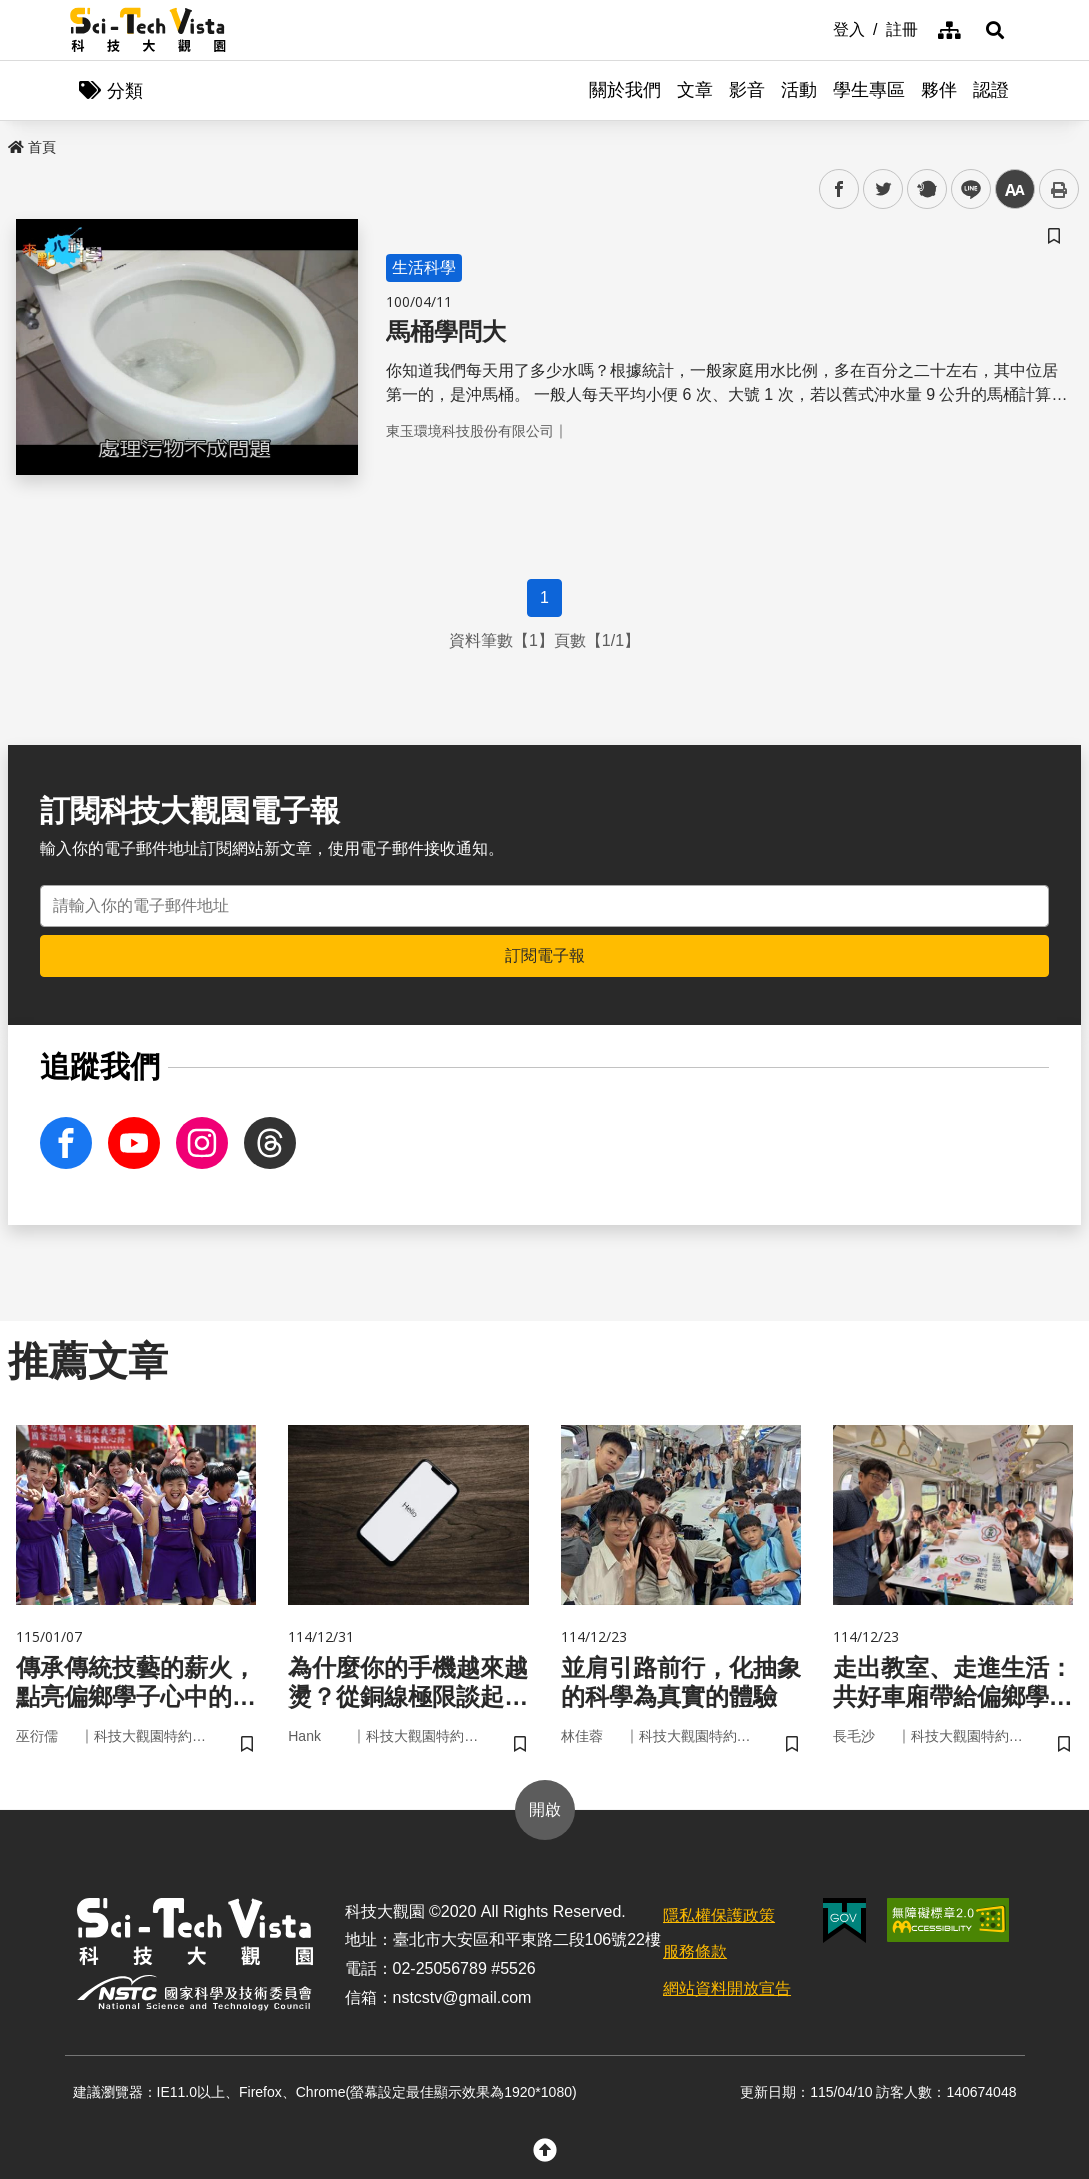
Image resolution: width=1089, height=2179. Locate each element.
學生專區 (869, 90)
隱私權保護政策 (719, 1915)
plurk (925, 189)
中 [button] (1015, 189)
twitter (883, 189)
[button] (995, 30)
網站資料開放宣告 (727, 1988)
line (964, 189)
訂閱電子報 (545, 955)
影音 (747, 90)
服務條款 (695, 1951)
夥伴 (939, 90)
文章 (695, 90)
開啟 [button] (545, 1809)
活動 (799, 90)
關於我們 (625, 90)
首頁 (32, 147)
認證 (991, 90)
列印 (1059, 189)
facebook (839, 189)
